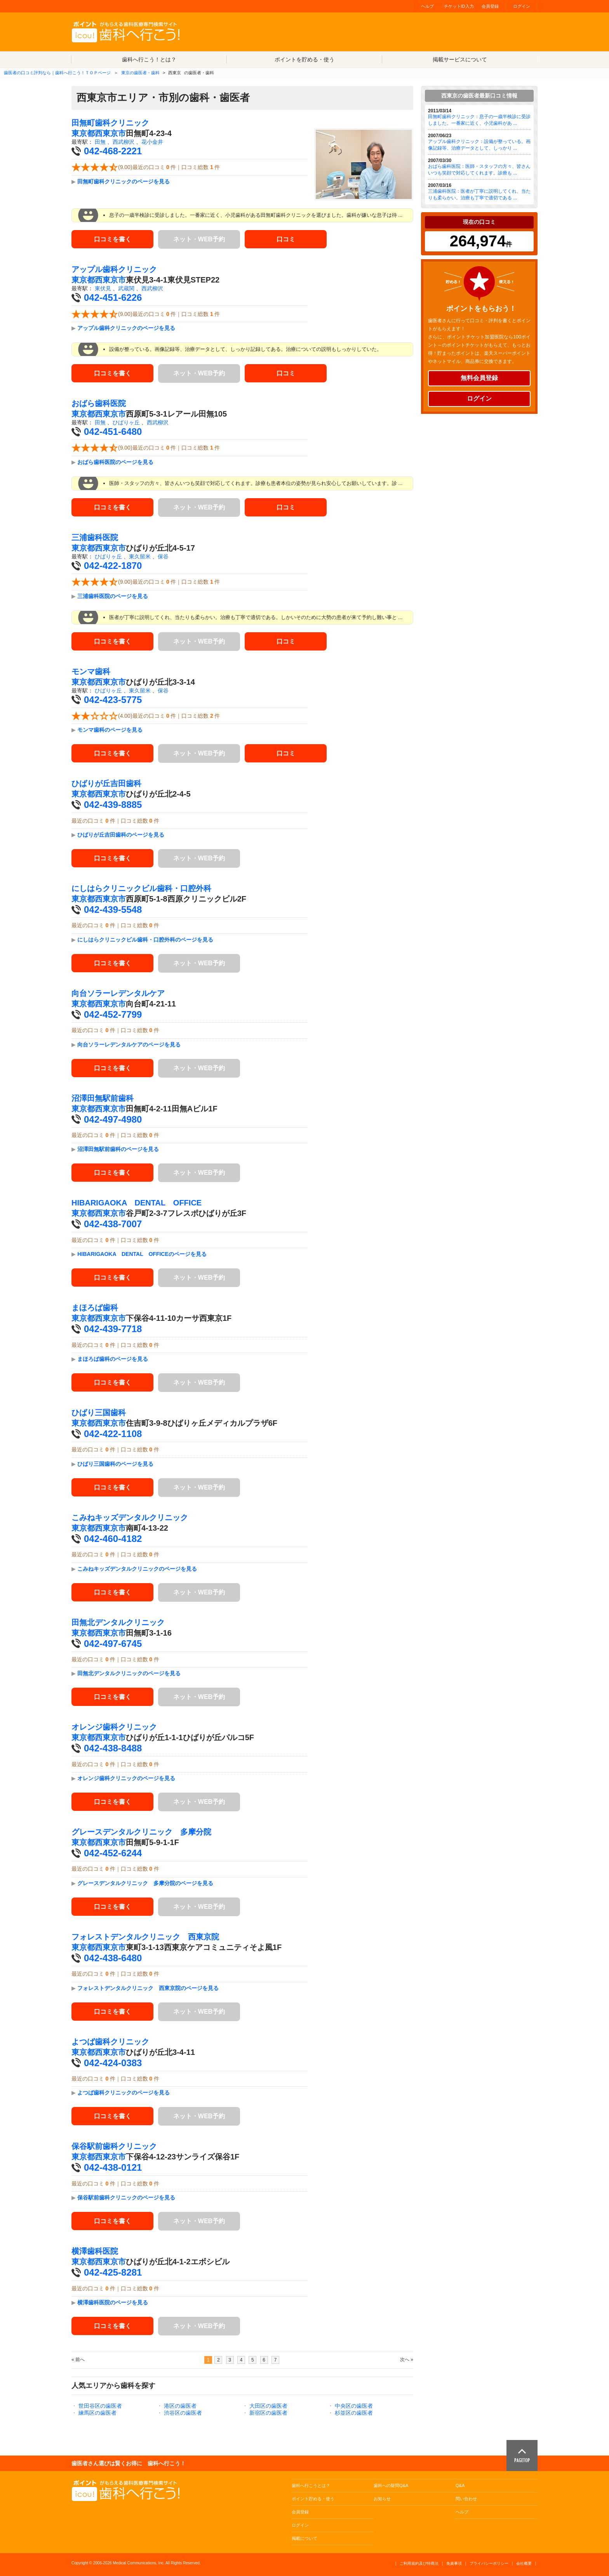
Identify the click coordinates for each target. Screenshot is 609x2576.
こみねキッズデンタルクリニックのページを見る (137, 1569)
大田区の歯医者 (268, 2406)
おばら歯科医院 (98, 403)
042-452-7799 (113, 1014)
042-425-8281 (113, 2272)
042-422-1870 (113, 565)
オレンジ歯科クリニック (114, 1727)
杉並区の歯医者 (354, 2413)
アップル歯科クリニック (114, 269)
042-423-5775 (113, 699)
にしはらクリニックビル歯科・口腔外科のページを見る (145, 940)
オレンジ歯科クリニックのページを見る (126, 1778)
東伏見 (103, 288)
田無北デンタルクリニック (118, 1622)
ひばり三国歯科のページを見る (115, 1464)
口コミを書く (112, 239)
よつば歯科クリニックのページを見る (123, 2092)
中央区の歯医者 (354, 2406)
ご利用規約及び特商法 (419, 2563)
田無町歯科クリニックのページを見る (123, 181)
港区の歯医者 (180, 2406)
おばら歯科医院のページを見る (115, 462)
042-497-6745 (113, 1643)
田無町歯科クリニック (110, 123)
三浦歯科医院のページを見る (112, 596)
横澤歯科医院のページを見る (112, 2302)
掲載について (304, 2538)
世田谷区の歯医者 (100, 2406)
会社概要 (524, 2563)
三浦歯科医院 (94, 537)
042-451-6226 (113, 297)
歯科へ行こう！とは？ (149, 59)
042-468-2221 (113, 151)
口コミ (286, 239)
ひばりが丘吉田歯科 (106, 783)
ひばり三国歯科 (98, 1412)
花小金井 (152, 142)
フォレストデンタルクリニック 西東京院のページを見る (148, 1988)
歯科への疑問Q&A (391, 2485)
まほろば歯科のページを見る (112, 1359)
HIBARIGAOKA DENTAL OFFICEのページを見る (142, 1254)
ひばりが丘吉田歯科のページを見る (120, 835)
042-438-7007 (113, 1224)
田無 (100, 142)
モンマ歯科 (90, 671)
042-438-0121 (113, 2167)
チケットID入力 (459, 6)
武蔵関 (126, 288)
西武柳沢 (123, 142)
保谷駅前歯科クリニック (114, 2146)
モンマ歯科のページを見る (110, 730)
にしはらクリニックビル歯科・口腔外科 (141, 888)
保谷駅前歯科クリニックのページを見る (126, 2197)
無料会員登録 (479, 378)
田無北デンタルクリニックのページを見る (129, 1673)
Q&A (460, 2485)
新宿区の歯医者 (268, 2413)
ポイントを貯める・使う (304, 59)
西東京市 (110, 133)
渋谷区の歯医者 (183, 2413)
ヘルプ (427, 6)
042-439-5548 (113, 909)
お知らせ (382, 2498)
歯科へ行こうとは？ (311, 2485)
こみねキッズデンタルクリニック (129, 1517)
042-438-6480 (113, 1958)
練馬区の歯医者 (97, 2413)
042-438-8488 (113, 1748)
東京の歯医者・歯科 (140, 72)
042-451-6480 (113, 431)
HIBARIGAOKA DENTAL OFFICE (136, 1202)
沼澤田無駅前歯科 (102, 1098)
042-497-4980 (113, 1119)
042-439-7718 (113, 1329)
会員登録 (490, 6)
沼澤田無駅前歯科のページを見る (118, 1149)
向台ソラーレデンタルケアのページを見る (129, 1044)
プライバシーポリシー (489, 2563)
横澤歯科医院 (94, 2251)
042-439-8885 (113, 804)
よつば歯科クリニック (110, 2041)
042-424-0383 (113, 2063)
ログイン (521, 6)
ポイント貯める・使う (313, 2498)
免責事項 (454, 2563)
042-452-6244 (113, 1853)
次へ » (406, 2359)
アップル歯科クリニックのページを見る (126, 328)
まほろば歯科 (94, 1307)
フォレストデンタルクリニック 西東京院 (145, 1936)
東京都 (83, 133)
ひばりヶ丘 (126, 422)
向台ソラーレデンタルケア (118, 993)
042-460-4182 (113, 1538)
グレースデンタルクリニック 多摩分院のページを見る (145, 1883)
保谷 (163, 556)
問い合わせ (466, 2498)
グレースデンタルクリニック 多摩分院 (141, 1832)
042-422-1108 (113, 1433)
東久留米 (140, 556)
